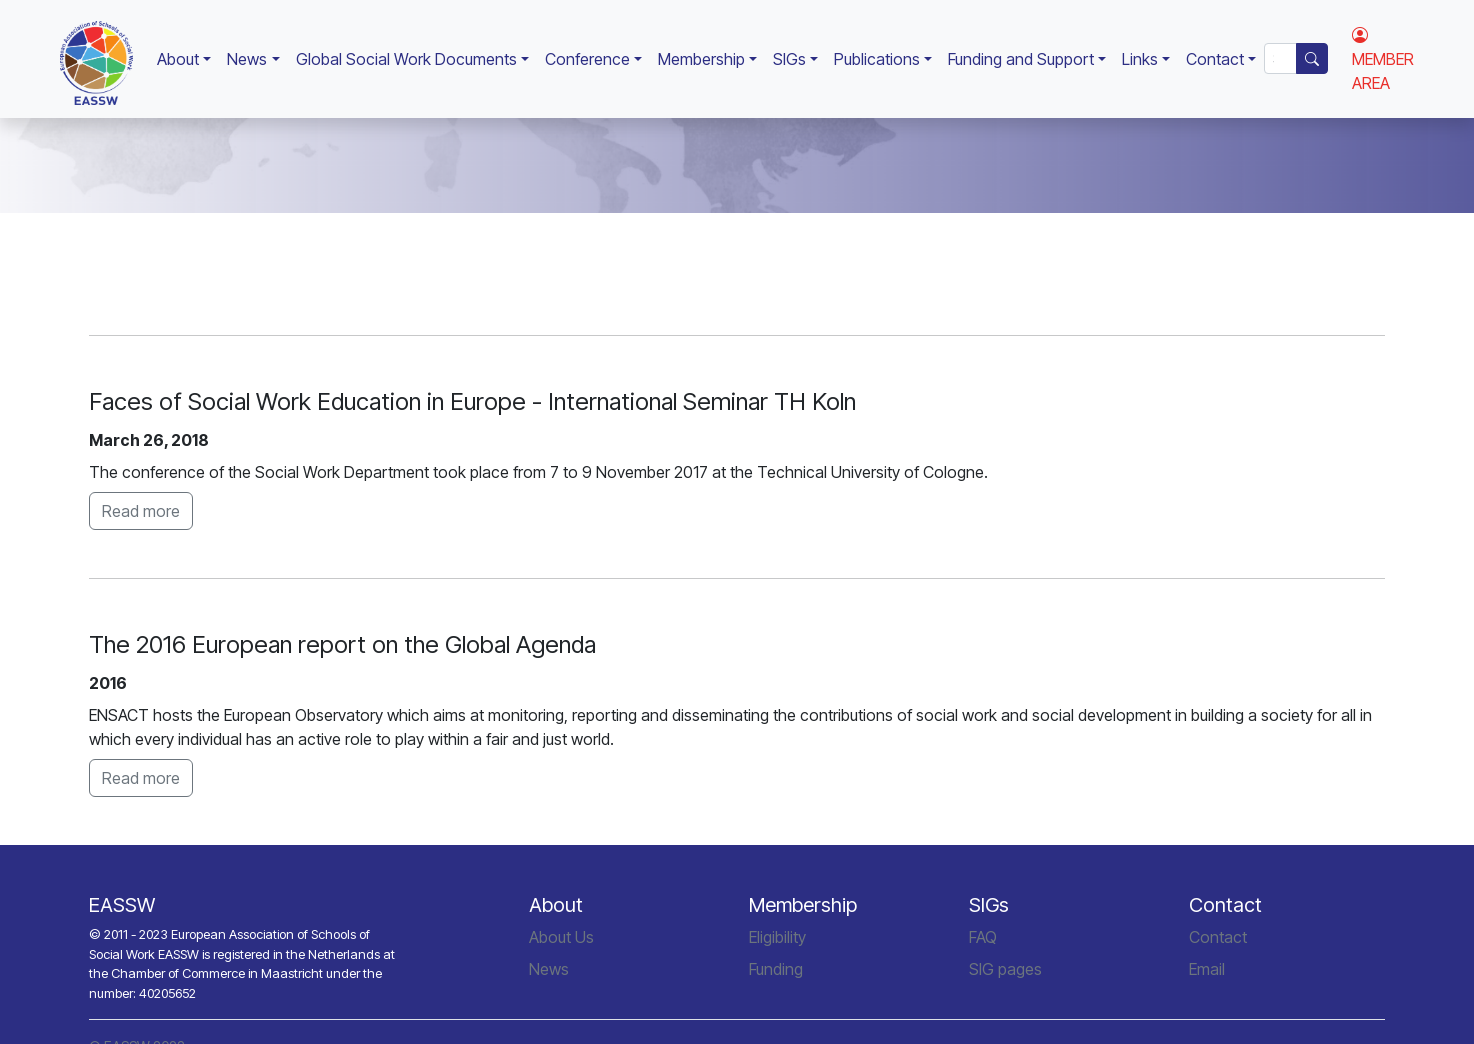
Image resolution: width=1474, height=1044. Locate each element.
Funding (776, 969)
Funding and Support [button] (1021, 59)
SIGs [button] (789, 59)
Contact (1218, 937)
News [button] (247, 59)
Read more (141, 511)
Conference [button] (587, 59)
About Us (561, 937)
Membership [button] (701, 59)
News (549, 969)
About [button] (178, 59)
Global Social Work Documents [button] (406, 59)
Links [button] (1140, 59)
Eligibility (777, 937)
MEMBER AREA (1383, 59)
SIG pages (1005, 969)
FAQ (983, 937)
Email (1207, 969)
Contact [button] (1215, 59)
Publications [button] (877, 59)
